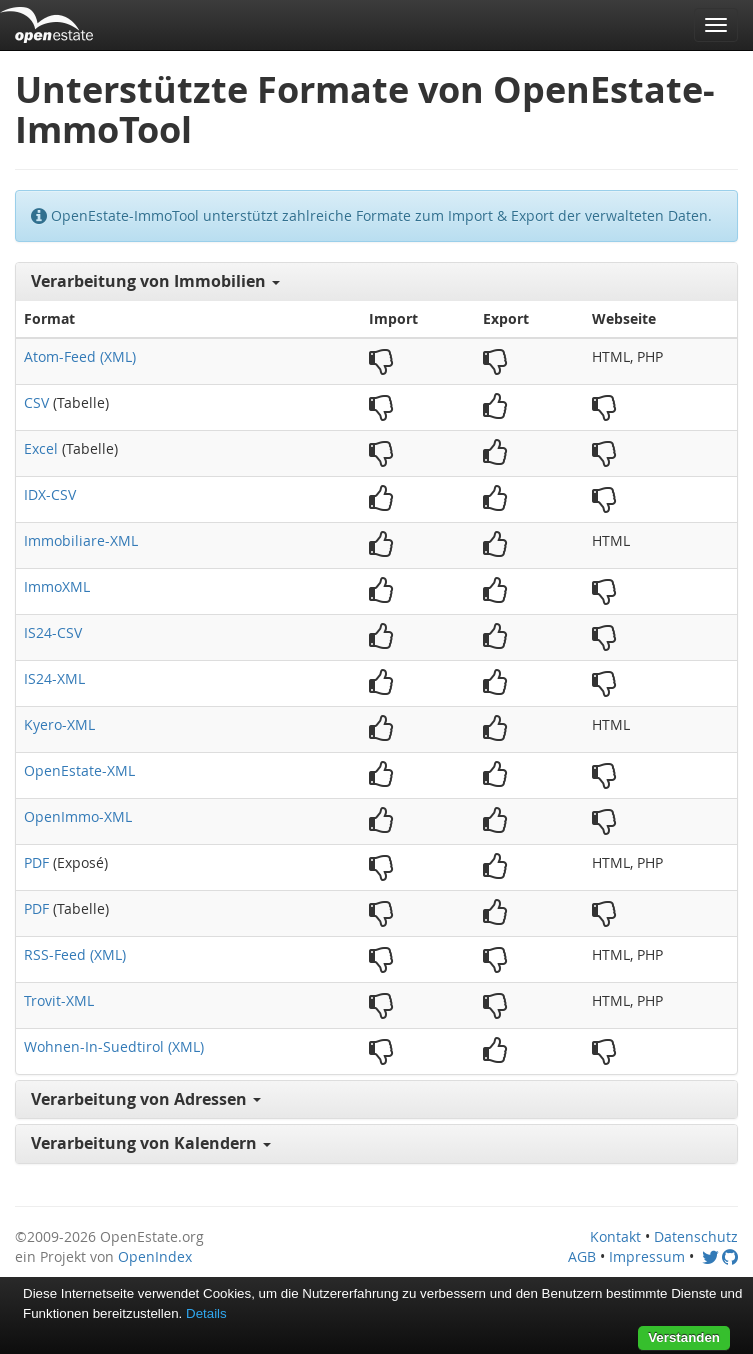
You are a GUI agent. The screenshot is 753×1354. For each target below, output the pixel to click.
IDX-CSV (50, 494)
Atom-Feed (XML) (80, 356)
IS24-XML (54, 678)
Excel (41, 448)
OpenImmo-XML (78, 816)
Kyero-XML (59, 724)
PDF (36, 862)
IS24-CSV (53, 632)
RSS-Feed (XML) (75, 954)
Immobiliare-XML (81, 540)
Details (206, 1313)
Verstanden (684, 1337)
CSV (36, 402)
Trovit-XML (59, 1000)
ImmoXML (57, 586)
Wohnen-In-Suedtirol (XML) (114, 1046)
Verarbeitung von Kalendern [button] (151, 1143)
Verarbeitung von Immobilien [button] (155, 281)
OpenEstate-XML (79, 770)
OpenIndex (155, 1256)
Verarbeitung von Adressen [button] (146, 1099)
